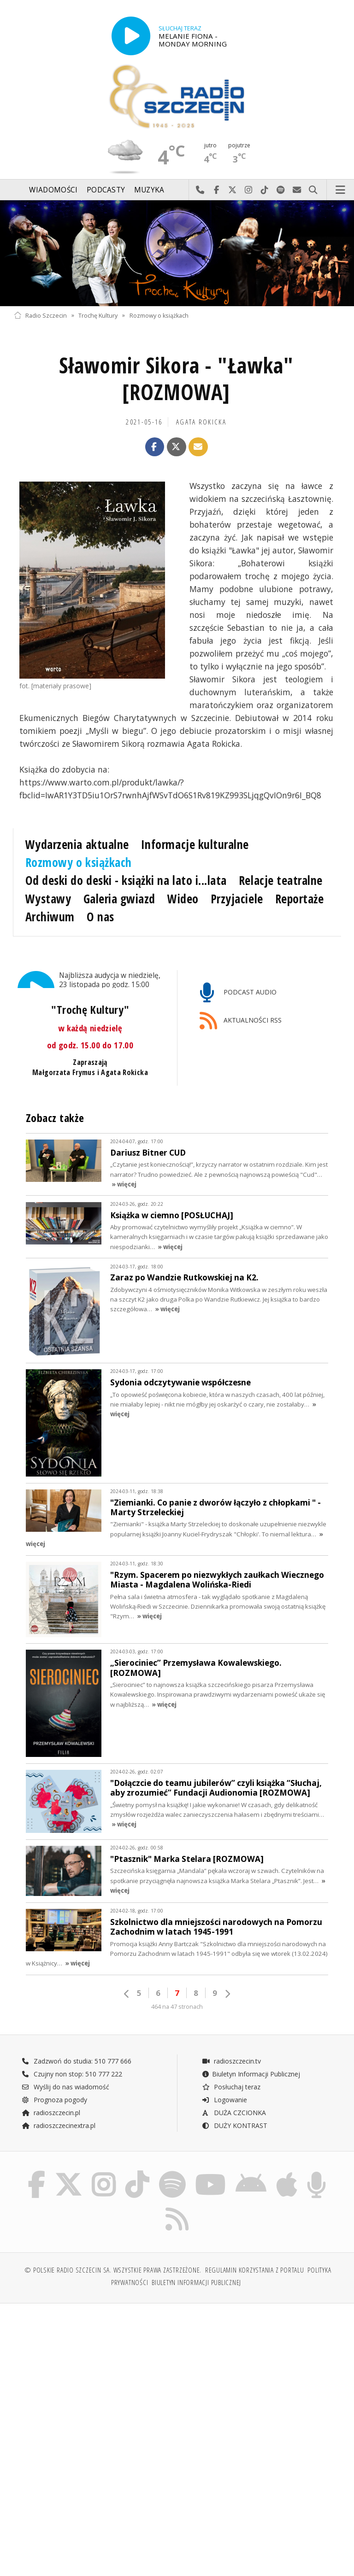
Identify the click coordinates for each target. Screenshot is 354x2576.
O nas (100, 916)
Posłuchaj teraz (231, 2062)
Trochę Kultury (98, 315)
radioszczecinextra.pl (58, 2101)
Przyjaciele (237, 898)
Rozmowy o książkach (159, 315)
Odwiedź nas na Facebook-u (216, 190)
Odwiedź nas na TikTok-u (265, 190)
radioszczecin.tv (231, 2037)
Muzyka (149, 190)
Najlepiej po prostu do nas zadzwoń (200, 190)
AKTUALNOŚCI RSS (241, 1021)
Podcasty (106, 190)
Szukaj (313, 190)
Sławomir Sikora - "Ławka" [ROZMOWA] (176, 379)
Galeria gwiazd (119, 898)
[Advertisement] (94, 2360)
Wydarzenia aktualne (77, 844)
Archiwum (50, 916)
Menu (340, 190)
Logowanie (224, 2075)
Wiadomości (53, 190)
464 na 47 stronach (177, 1983)
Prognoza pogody (54, 2075)
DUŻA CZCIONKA (233, 2088)
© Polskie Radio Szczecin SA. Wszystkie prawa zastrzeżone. (112, 2249)
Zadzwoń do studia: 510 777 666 (76, 2037)
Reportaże (299, 898)
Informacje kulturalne (195, 844)
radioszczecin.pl (51, 2088)
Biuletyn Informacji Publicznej (251, 2050)
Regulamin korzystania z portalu (254, 2249)
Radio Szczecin (40, 315)
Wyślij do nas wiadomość (297, 190)
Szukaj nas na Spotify (281, 190)
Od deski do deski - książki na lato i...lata (126, 880)
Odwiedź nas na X (232, 190)
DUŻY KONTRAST (234, 2101)
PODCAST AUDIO (238, 993)
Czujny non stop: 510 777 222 (72, 2050)
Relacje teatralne (281, 880)
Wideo (183, 898)
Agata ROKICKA (201, 422)
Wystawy (48, 898)
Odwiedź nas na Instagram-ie (249, 190)
